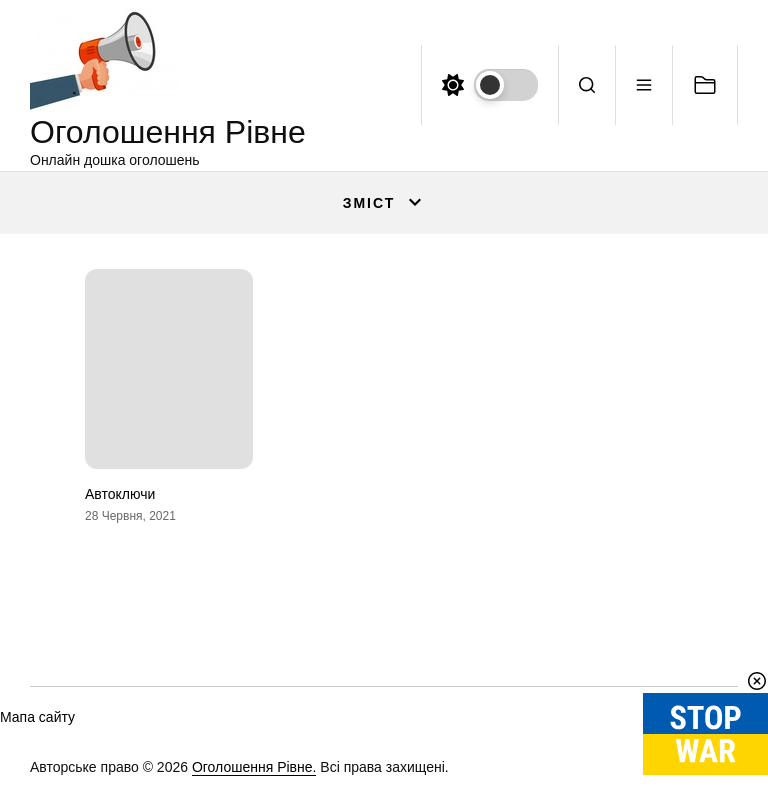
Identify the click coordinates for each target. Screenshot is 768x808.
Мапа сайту (37, 717)
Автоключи (120, 494)
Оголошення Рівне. (254, 767)
